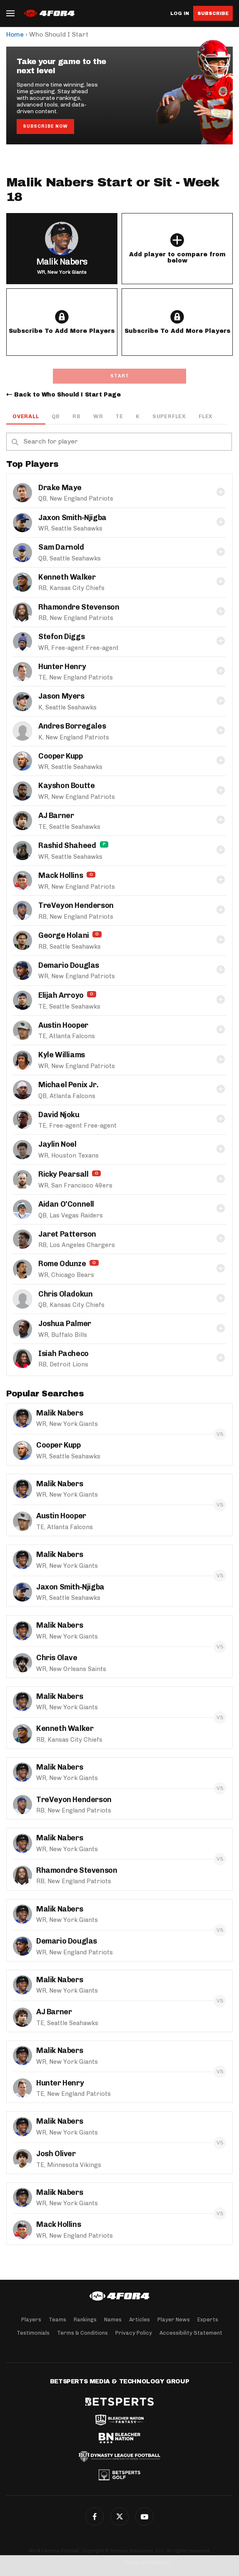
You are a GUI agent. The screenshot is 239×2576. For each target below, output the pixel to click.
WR (98, 416)
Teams (57, 2319)
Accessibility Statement (190, 2333)
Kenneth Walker (66, 577)
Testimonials (33, 2333)
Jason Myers (61, 696)
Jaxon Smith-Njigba (72, 517)
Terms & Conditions (82, 2333)
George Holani (63, 935)
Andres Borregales (72, 726)
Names (113, 2319)
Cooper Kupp (60, 756)
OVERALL (25, 416)
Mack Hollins (60, 875)
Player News (173, 2319)
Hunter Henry (62, 666)
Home (15, 34)
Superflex (169, 416)
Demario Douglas (68, 965)
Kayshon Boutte (66, 785)
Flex (206, 416)
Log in (179, 13)
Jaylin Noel (57, 1144)
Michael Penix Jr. (68, 1084)
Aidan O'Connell (66, 1204)
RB (76, 416)
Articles (139, 2319)
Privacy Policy (133, 2333)
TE (119, 416)
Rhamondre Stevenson (78, 607)
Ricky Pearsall (63, 1174)
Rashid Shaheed (67, 845)
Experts (207, 2319)
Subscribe (213, 13)
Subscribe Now (45, 126)
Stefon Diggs (61, 636)
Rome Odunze (62, 1263)
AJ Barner (56, 815)
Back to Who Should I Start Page (67, 395)
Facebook (94, 2516)
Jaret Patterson (67, 1234)
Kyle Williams (61, 1054)
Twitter (119, 2516)
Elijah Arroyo (61, 995)
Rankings (85, 2319)
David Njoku (59, 1114)
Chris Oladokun (65, 1294)
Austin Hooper (63, 1025)
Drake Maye (60, 487)
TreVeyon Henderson (76, 905)
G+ (144, 2516)
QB (56, 416)
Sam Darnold (61, 547)
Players (31, 2319)
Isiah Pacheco (63, 1353)
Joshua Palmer (64, 1323)
